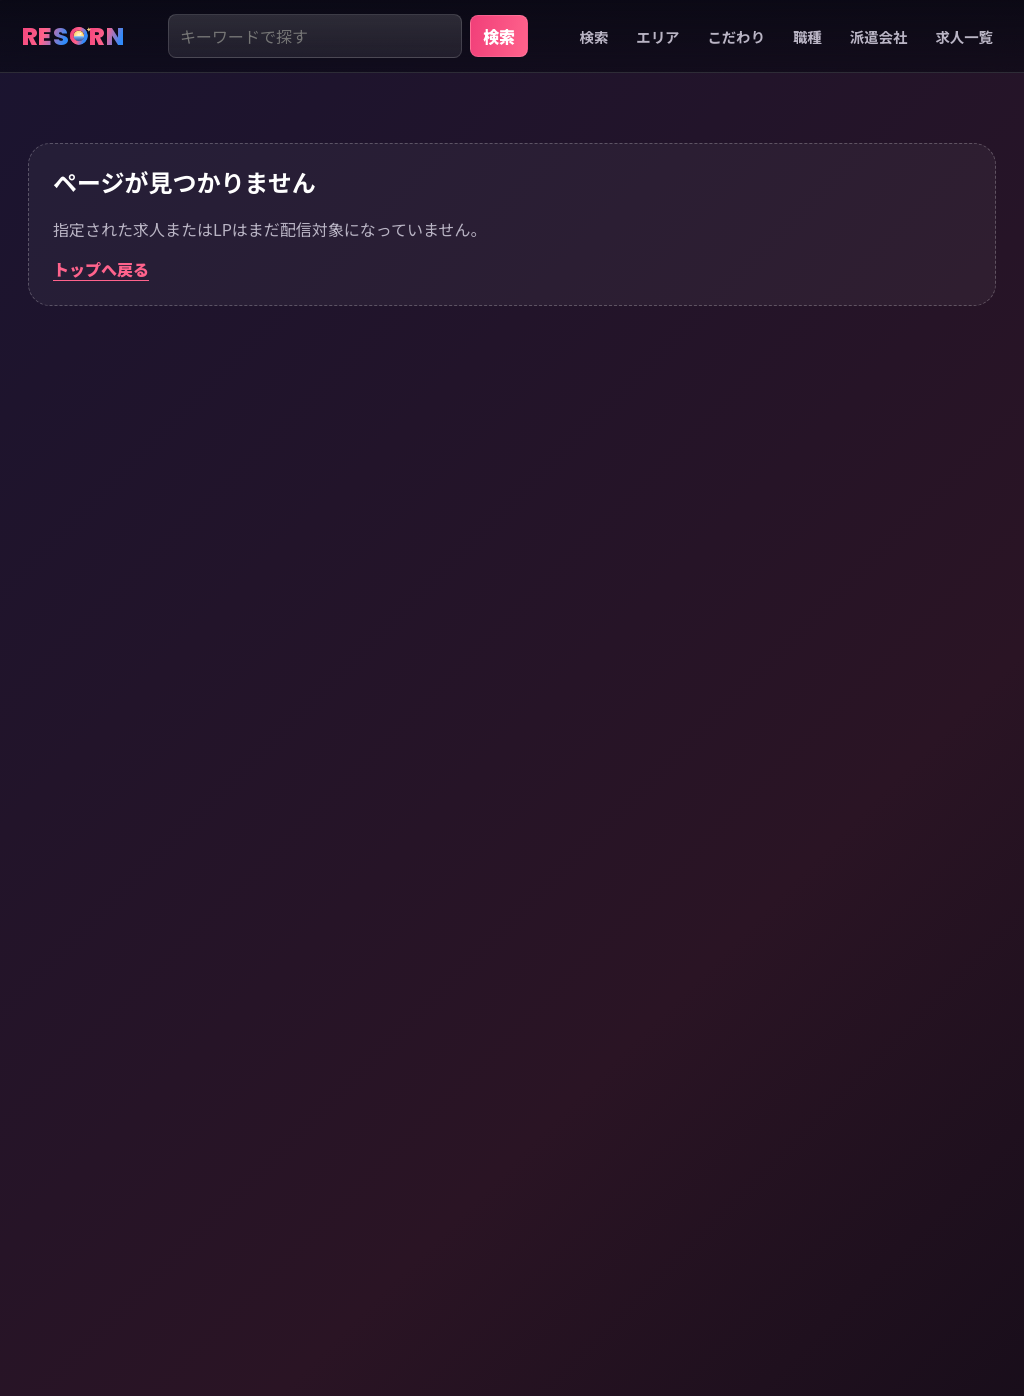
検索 (499, 36)
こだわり (736, 36)
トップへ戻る (101, 269)
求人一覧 (964, 36)
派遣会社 (879, 36)
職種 (807, 36)
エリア (657, 36)
